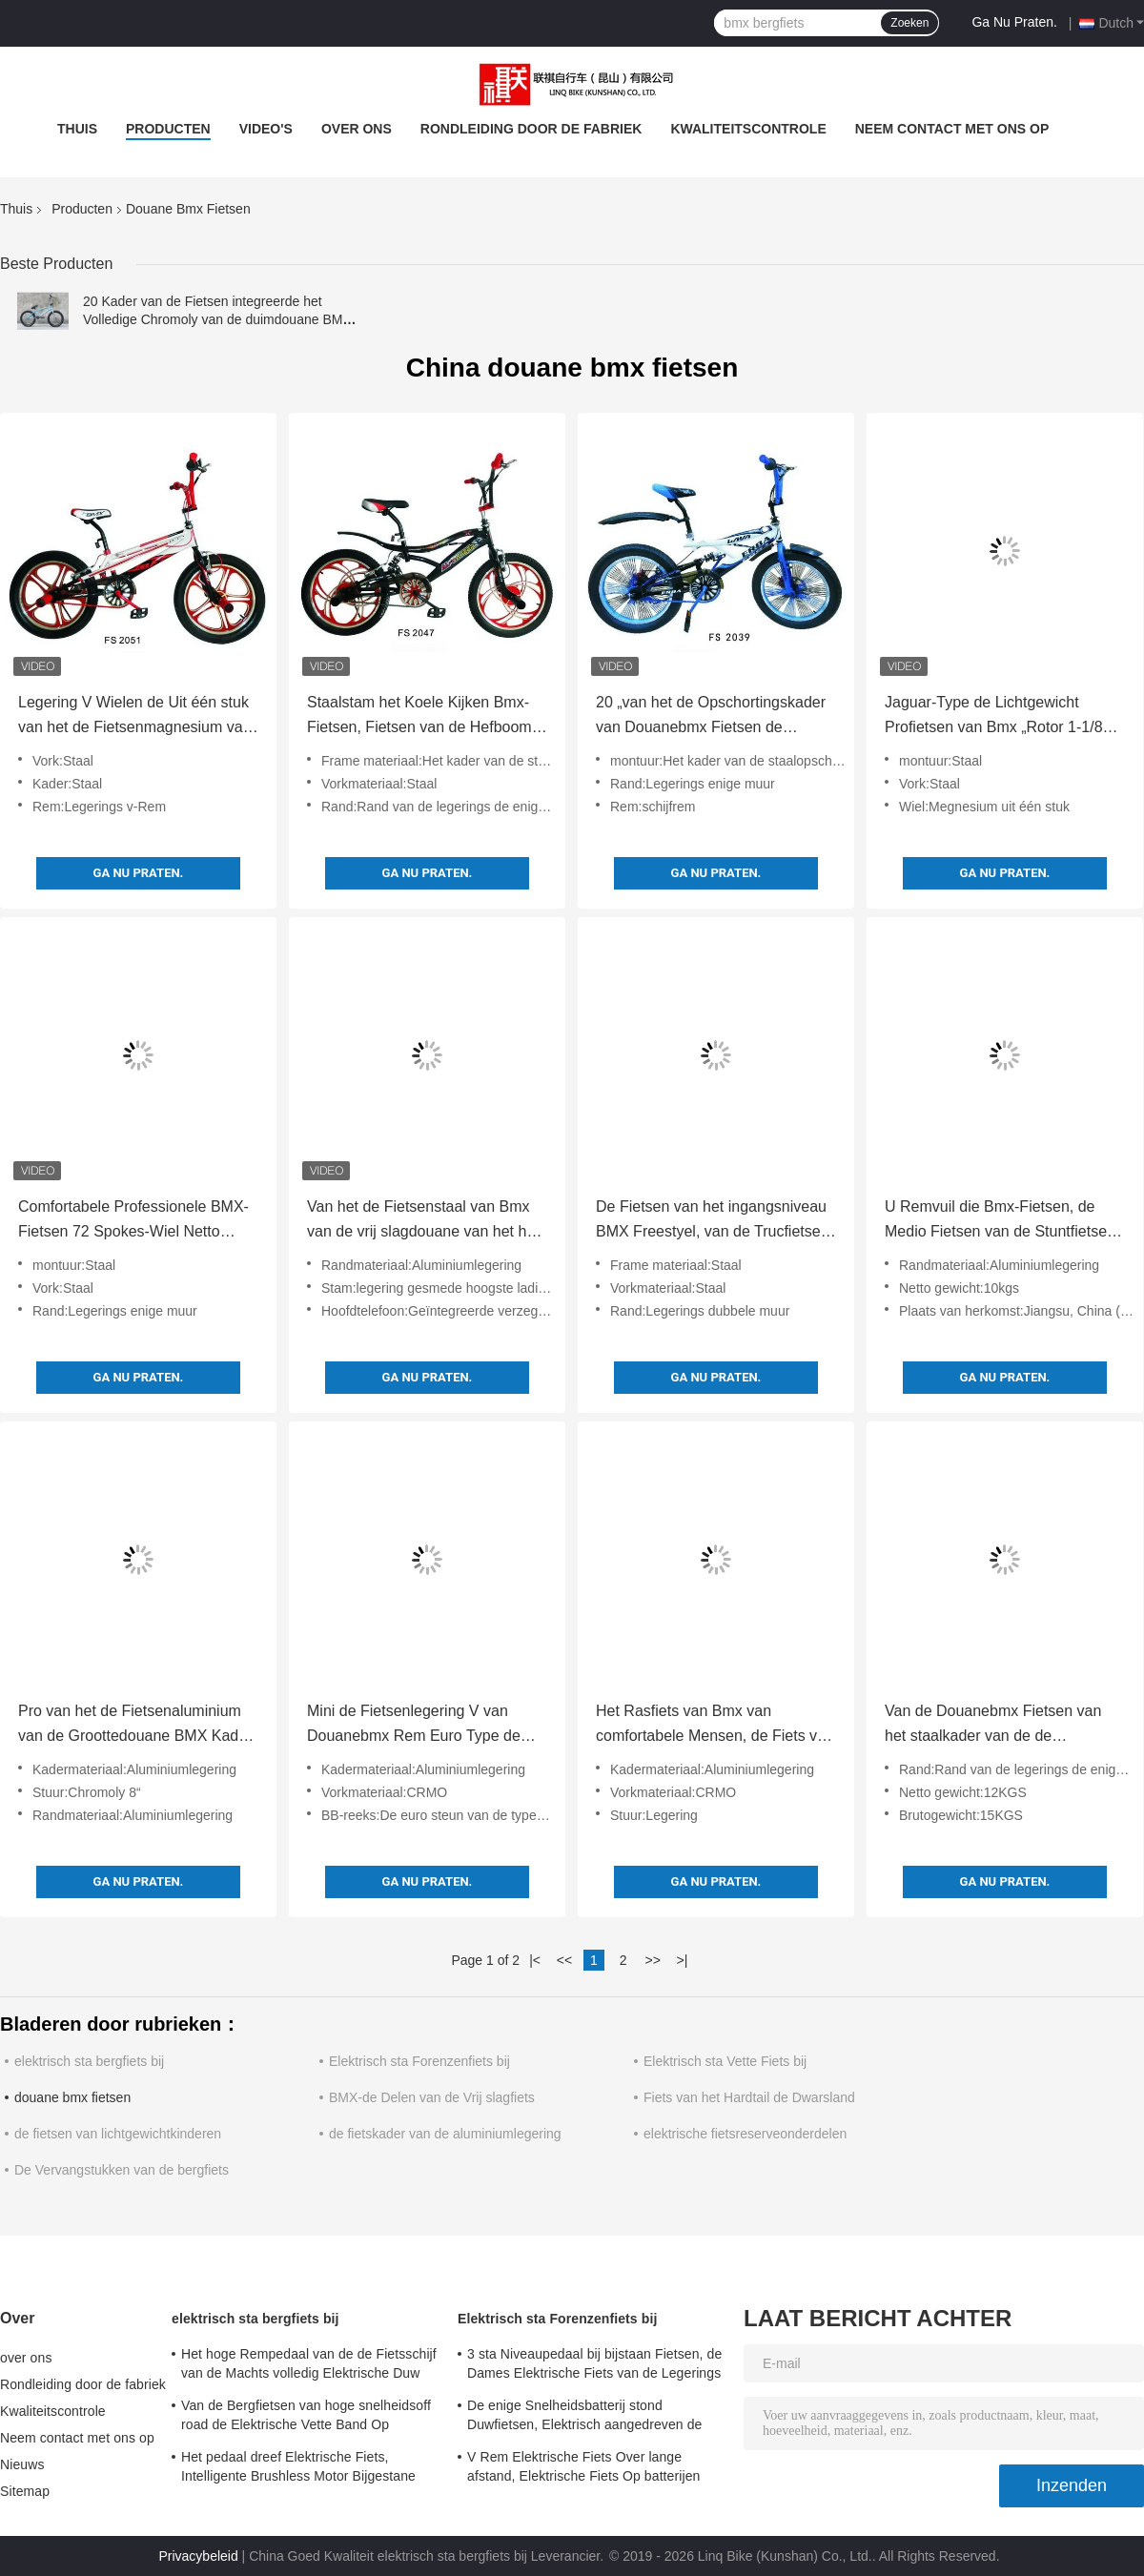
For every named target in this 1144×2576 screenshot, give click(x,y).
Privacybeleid (197, 2556)
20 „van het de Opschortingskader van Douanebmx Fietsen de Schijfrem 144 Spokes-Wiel (711, 717)
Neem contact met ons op (952, 128)
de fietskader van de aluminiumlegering (445, 2133)
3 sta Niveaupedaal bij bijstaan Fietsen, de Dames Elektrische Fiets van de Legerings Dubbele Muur (594, 2366)
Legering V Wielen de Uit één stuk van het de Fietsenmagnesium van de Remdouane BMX (135, 717)
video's (266, 128)
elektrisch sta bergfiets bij (89, 2061)
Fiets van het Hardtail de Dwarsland (749, 2097)
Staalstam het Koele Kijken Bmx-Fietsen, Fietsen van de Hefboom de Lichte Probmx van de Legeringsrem (419, 717)
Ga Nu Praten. (1014, 22)
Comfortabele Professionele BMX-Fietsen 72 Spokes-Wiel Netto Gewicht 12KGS (133, 1221)
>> (652, 1960)
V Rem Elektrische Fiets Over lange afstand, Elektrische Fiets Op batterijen (583, 2466)
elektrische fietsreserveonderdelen (745, 2133)
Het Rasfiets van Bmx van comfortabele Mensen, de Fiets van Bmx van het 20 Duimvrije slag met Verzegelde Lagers (715, 1725)
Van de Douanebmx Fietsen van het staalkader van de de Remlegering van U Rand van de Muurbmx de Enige (995, 1725)
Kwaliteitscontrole (748, 128)
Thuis (77, 128)
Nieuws (22, 2464)
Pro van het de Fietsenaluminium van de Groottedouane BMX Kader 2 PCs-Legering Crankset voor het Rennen (135, 1725)
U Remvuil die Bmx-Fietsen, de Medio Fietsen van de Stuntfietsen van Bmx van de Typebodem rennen (1000, 1221)
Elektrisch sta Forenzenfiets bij (419, 2061)
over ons (356, 128)
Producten (168, 128)
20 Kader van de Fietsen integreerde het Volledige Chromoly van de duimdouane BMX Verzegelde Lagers (217, 319)
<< (564, 1960)
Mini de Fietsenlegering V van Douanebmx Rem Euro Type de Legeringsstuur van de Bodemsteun (414, 1725)
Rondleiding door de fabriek (531, 128)
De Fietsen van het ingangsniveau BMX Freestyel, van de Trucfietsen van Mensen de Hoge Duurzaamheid (712, 1221)
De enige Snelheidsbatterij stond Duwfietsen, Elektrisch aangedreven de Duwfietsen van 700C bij (585, 2418)
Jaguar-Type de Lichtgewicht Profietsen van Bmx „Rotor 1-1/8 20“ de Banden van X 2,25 (994, 717)
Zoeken (909, 23)
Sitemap (25, 2491)
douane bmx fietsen (72, 2097)
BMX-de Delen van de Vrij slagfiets (432, 2097)
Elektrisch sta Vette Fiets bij (725, 2061)
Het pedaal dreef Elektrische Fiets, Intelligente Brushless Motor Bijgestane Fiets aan (298, 2469)
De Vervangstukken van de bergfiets (121, 2169)
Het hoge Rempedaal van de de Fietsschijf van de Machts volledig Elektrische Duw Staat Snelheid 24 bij (309, 2366)
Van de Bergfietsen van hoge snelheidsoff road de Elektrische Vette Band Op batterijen (306, 2418)
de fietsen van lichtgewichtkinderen (117, 2133)
